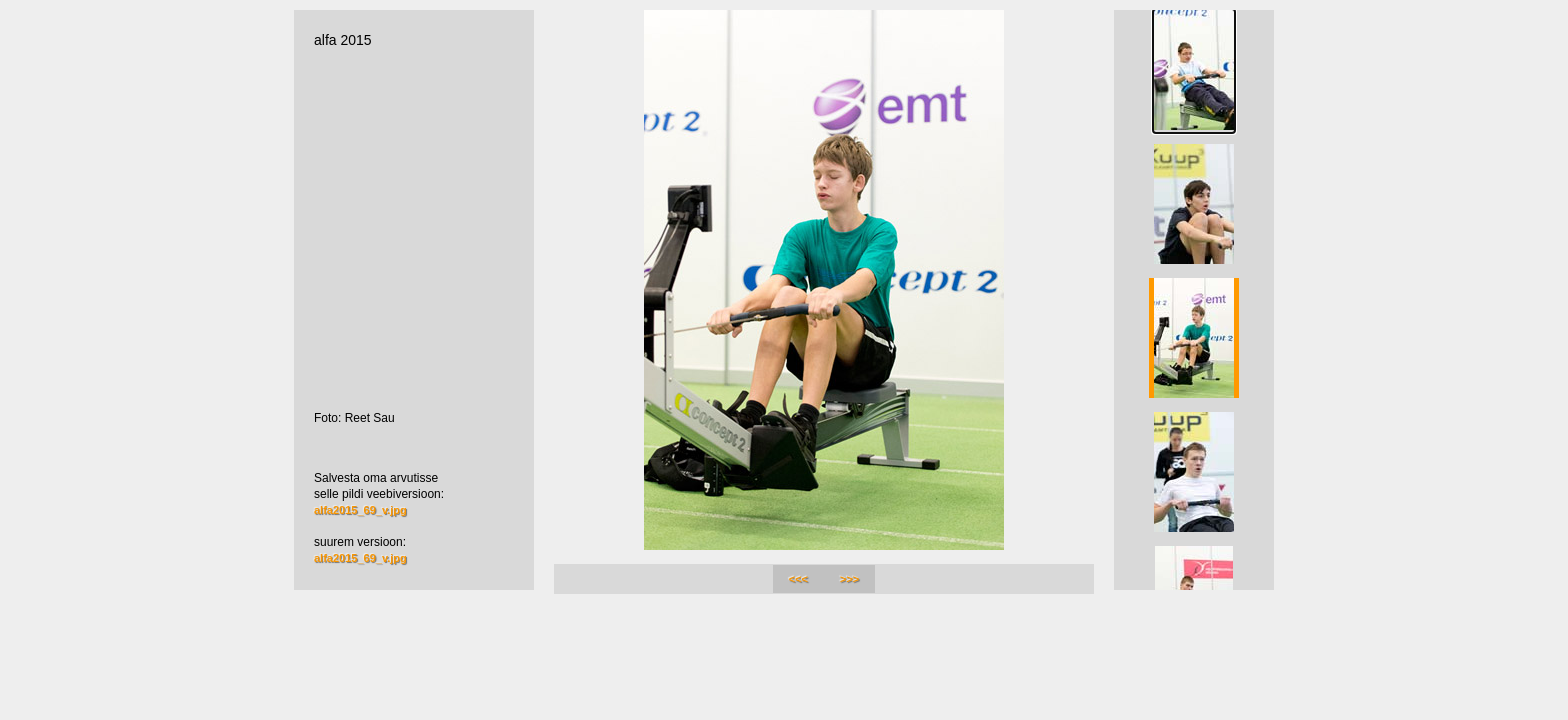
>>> (849, 579)
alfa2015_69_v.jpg (360, 510)
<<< (798, 579)
